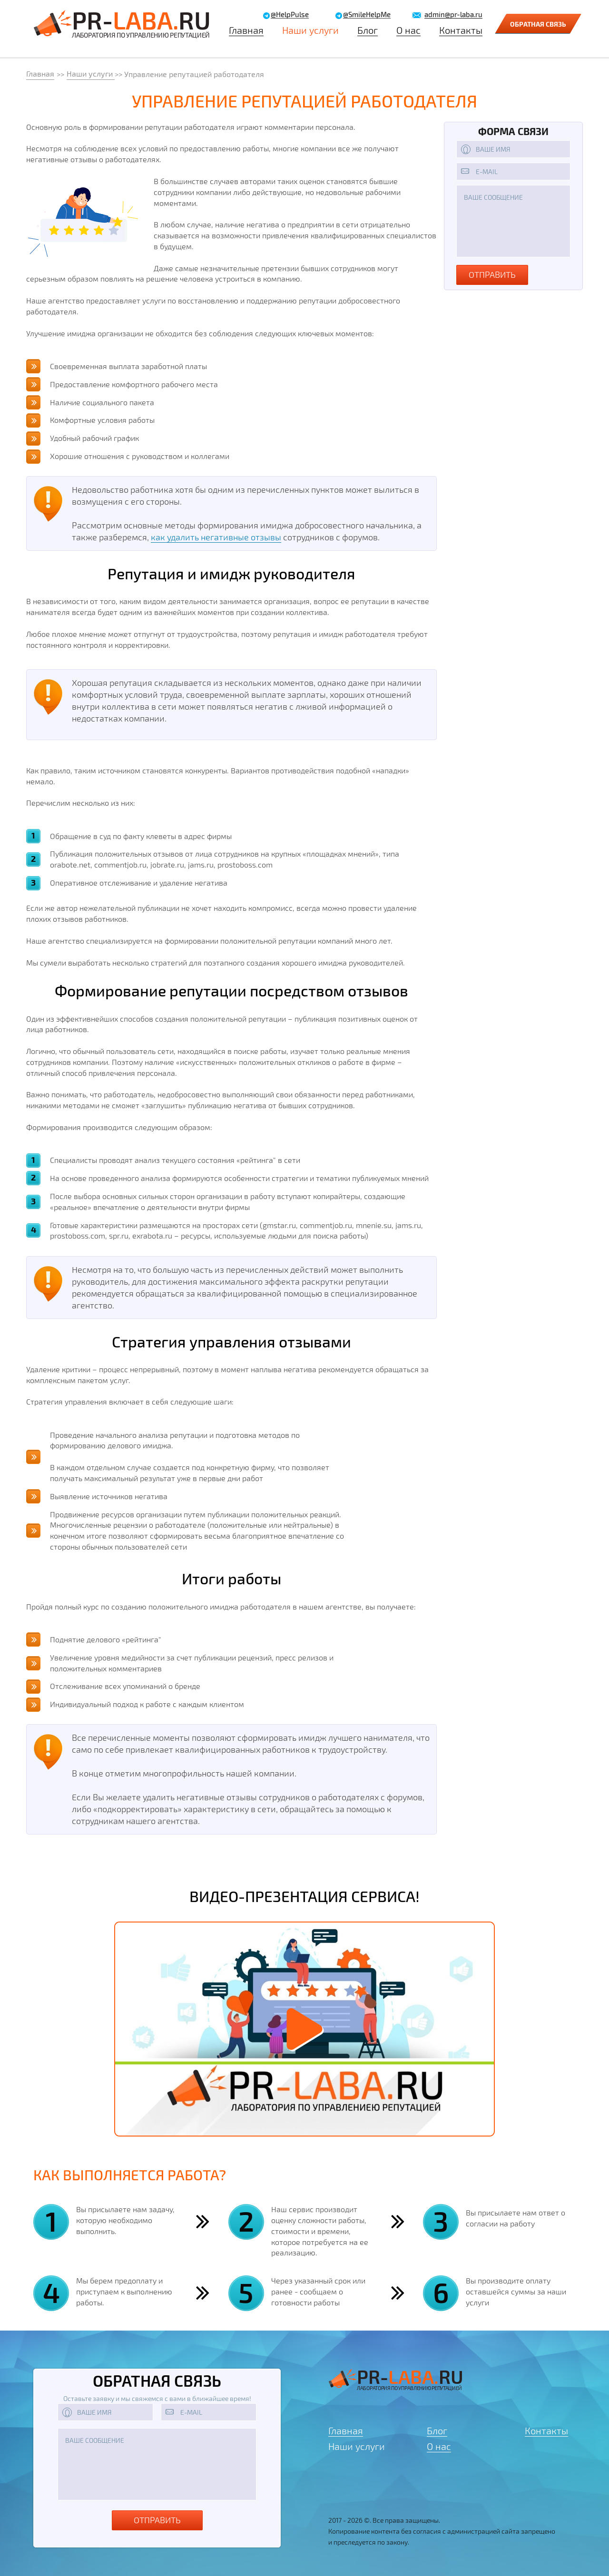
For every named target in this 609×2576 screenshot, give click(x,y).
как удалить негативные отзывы (216, 537)
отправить (492, 274)
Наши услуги (310, 30)
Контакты (460, 30)
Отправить (157, 2520)
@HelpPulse (290, 15)
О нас (408, 30)
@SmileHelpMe (367, 15)
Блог (367, 30)
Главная (246, 30)
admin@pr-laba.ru (453, 15)
